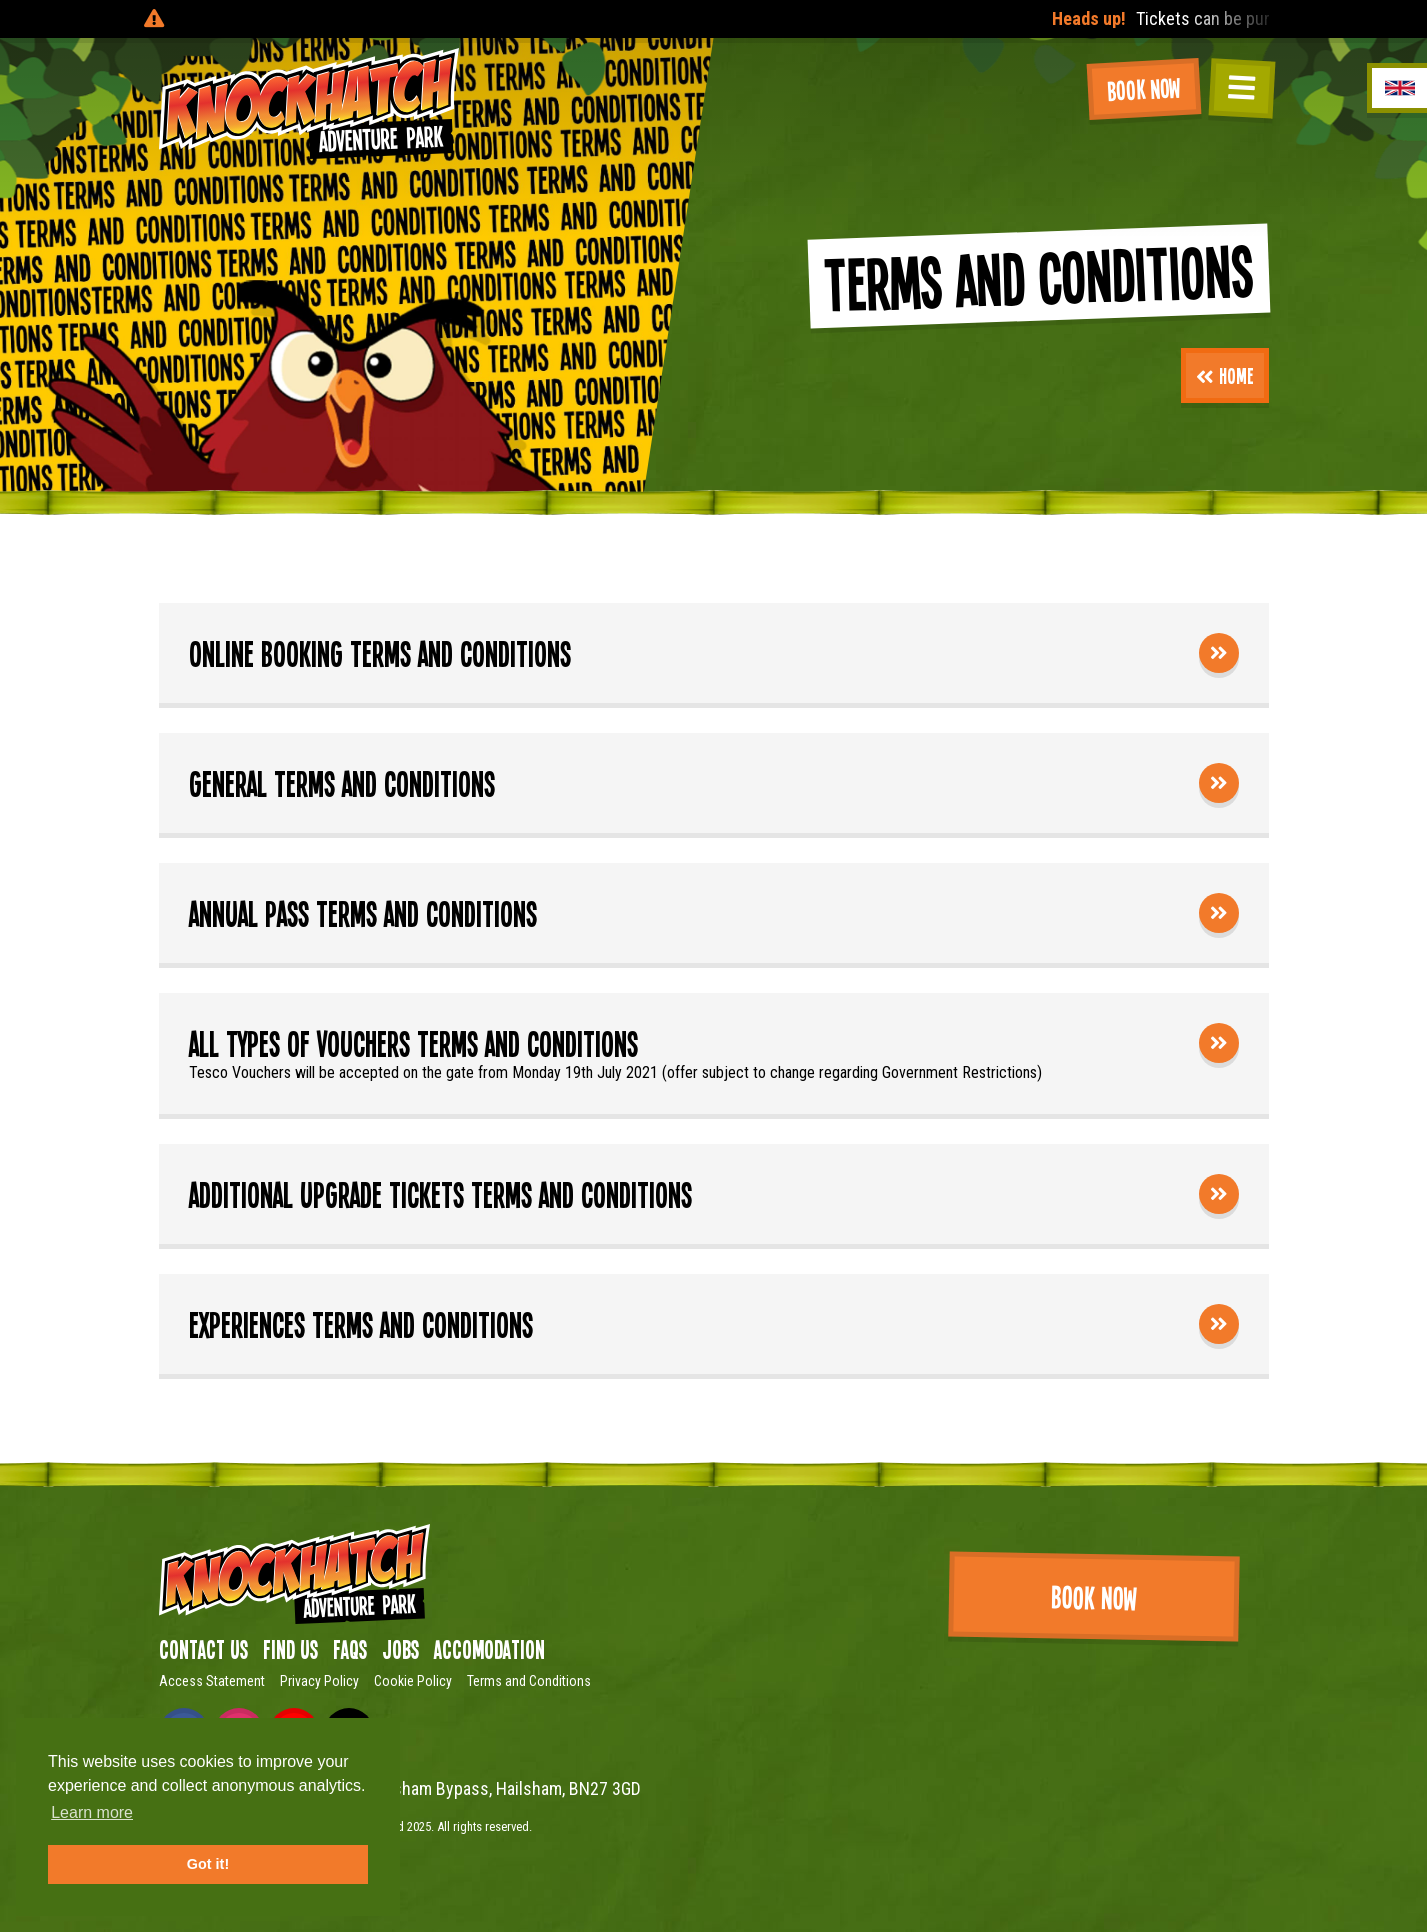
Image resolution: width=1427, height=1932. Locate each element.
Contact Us (203, 1649)
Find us (290, 1649)
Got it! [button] (208, 1864)
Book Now (1144, 88)
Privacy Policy (319, 1681)
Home (1225, 375)
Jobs (400, 1649)
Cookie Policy (413, 1681)
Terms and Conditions (529, 1681)
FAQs (350, 1649)
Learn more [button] (92, 1812)
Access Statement (212, 1681)
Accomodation (489, 1649)
